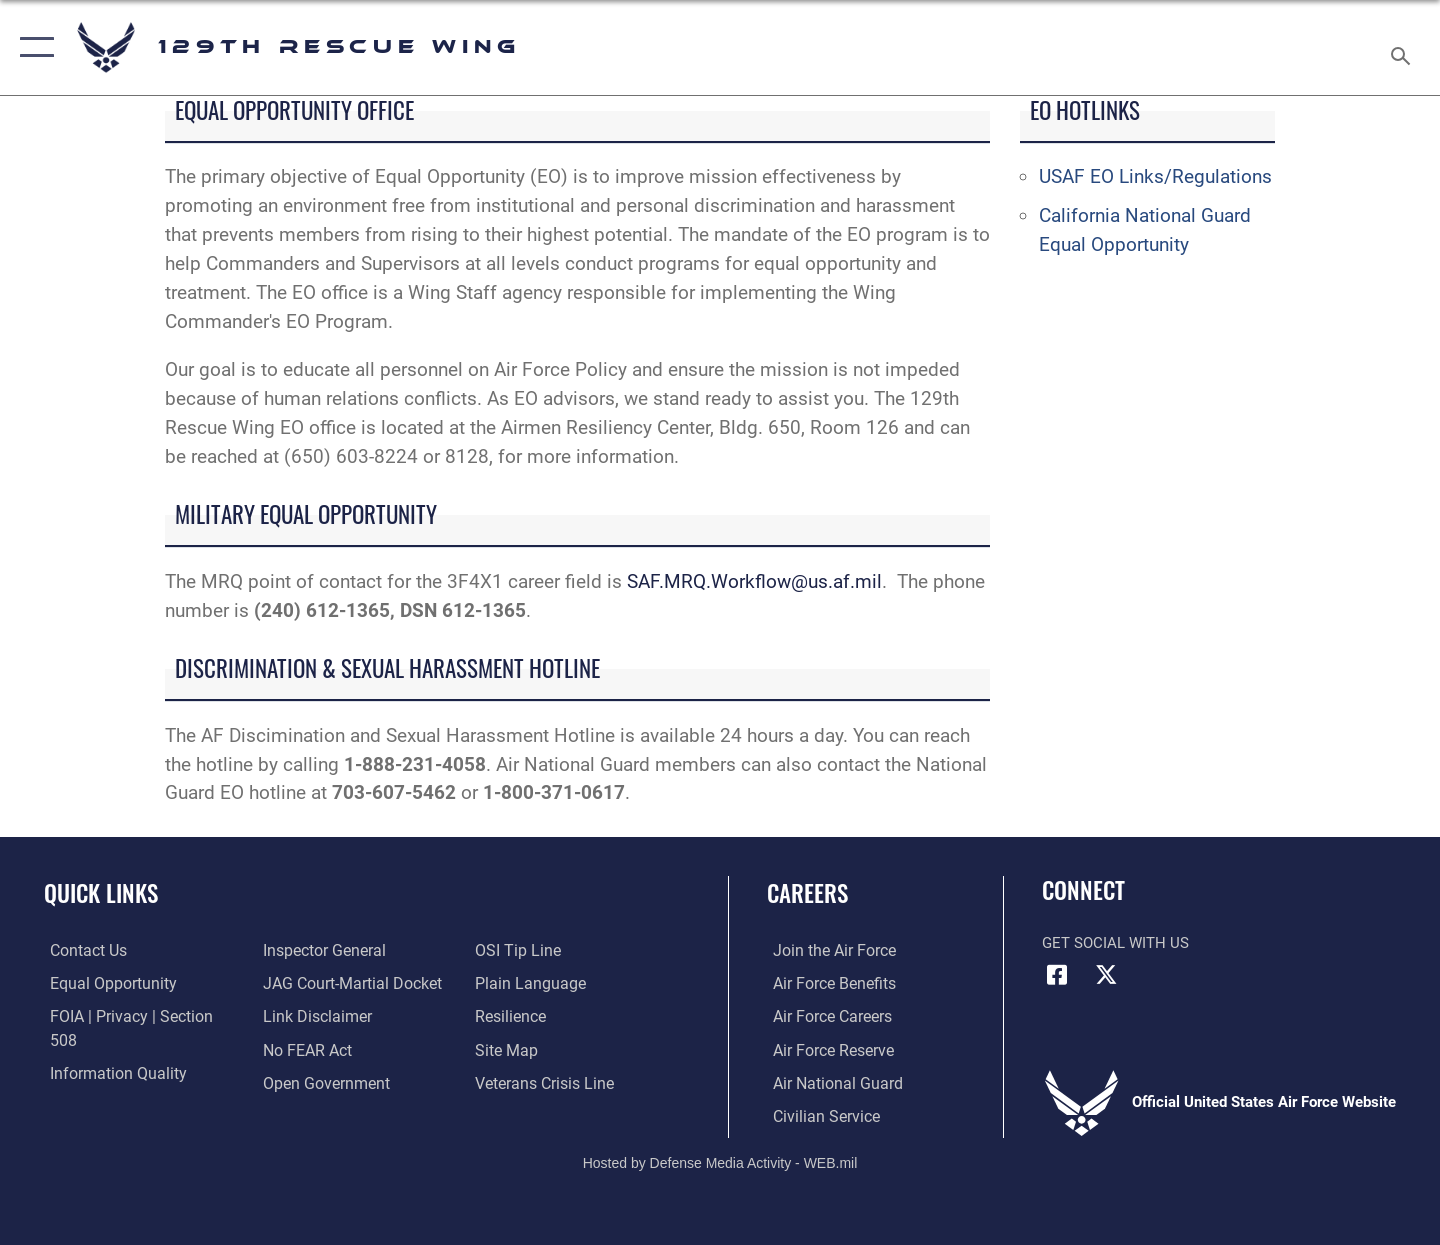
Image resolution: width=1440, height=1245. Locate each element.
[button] (32, 47)
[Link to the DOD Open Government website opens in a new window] (320, 1049)
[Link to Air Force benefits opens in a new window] (826, 983)
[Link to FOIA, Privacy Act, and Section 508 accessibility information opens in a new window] (135, 1016)
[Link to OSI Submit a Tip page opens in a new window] (301, 1081)
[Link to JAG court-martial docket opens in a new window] (347, 950)
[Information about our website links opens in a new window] (313, 983)
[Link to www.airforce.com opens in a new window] (826, 950)
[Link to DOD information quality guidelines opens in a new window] (108, 1049)
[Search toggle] (1403, 47)
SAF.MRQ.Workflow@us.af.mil (754, 581)
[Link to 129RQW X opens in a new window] (1107, 975)
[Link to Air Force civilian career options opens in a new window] (818, 1114)
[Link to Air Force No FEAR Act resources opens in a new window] (304, 1016)
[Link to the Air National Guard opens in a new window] (828, 1081)
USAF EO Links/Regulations (1155, 176)
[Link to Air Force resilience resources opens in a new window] (511, 983)
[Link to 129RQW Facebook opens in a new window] (1057, 975)
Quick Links (101, 893)
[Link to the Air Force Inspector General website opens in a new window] (103, 1081)
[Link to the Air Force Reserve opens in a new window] (826, 1049)
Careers (807, 893)
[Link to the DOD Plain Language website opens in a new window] (527, 950)
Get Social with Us (1115, 943)
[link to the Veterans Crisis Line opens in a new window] (544, 1049)
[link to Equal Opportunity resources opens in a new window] (103, 983)
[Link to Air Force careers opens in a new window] (825, 1016)
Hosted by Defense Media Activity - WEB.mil (720, 1161)
